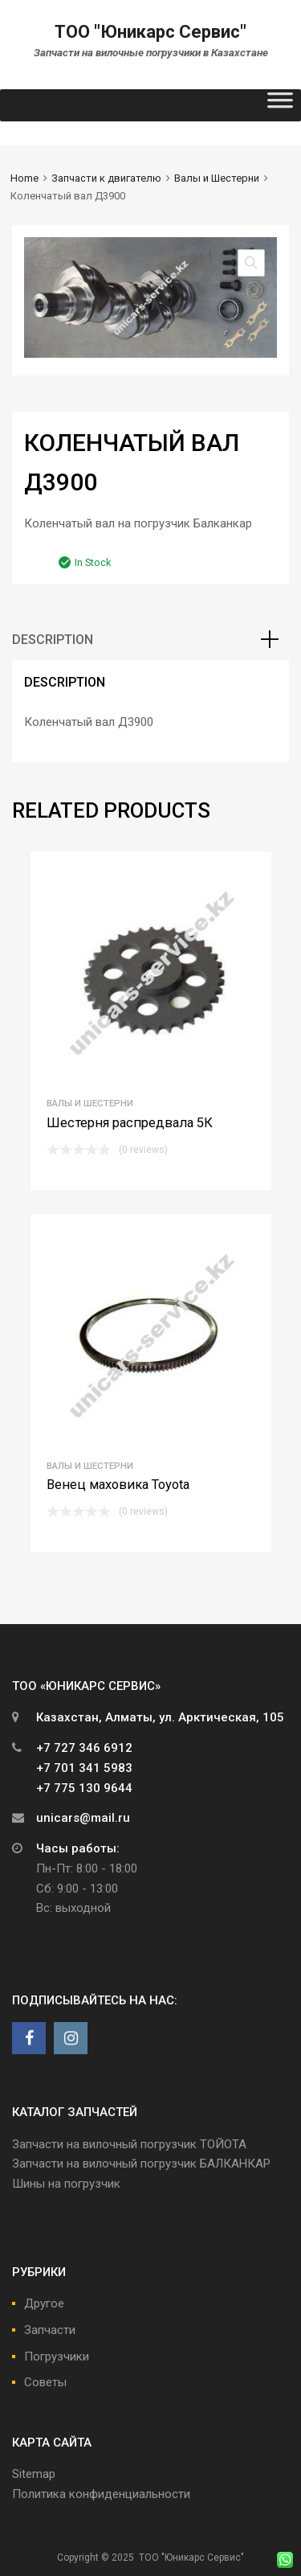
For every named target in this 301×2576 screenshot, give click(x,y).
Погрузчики (56, 2356)
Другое (44, 2303)
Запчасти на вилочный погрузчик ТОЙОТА (129, 2144)
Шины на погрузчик (66, 2183)
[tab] (150, 640)
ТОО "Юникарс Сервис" (150, 32)
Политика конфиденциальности (101, 2494)
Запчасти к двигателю (106, 178)
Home (24, 178)
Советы (45, 2382)
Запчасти (49, 2330)
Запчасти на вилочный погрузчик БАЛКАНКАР (141, 2163)
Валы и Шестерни (216, 178)
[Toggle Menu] (280, 105)
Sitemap (33, 2474)
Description (52, 639)
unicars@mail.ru (83, 1818)
